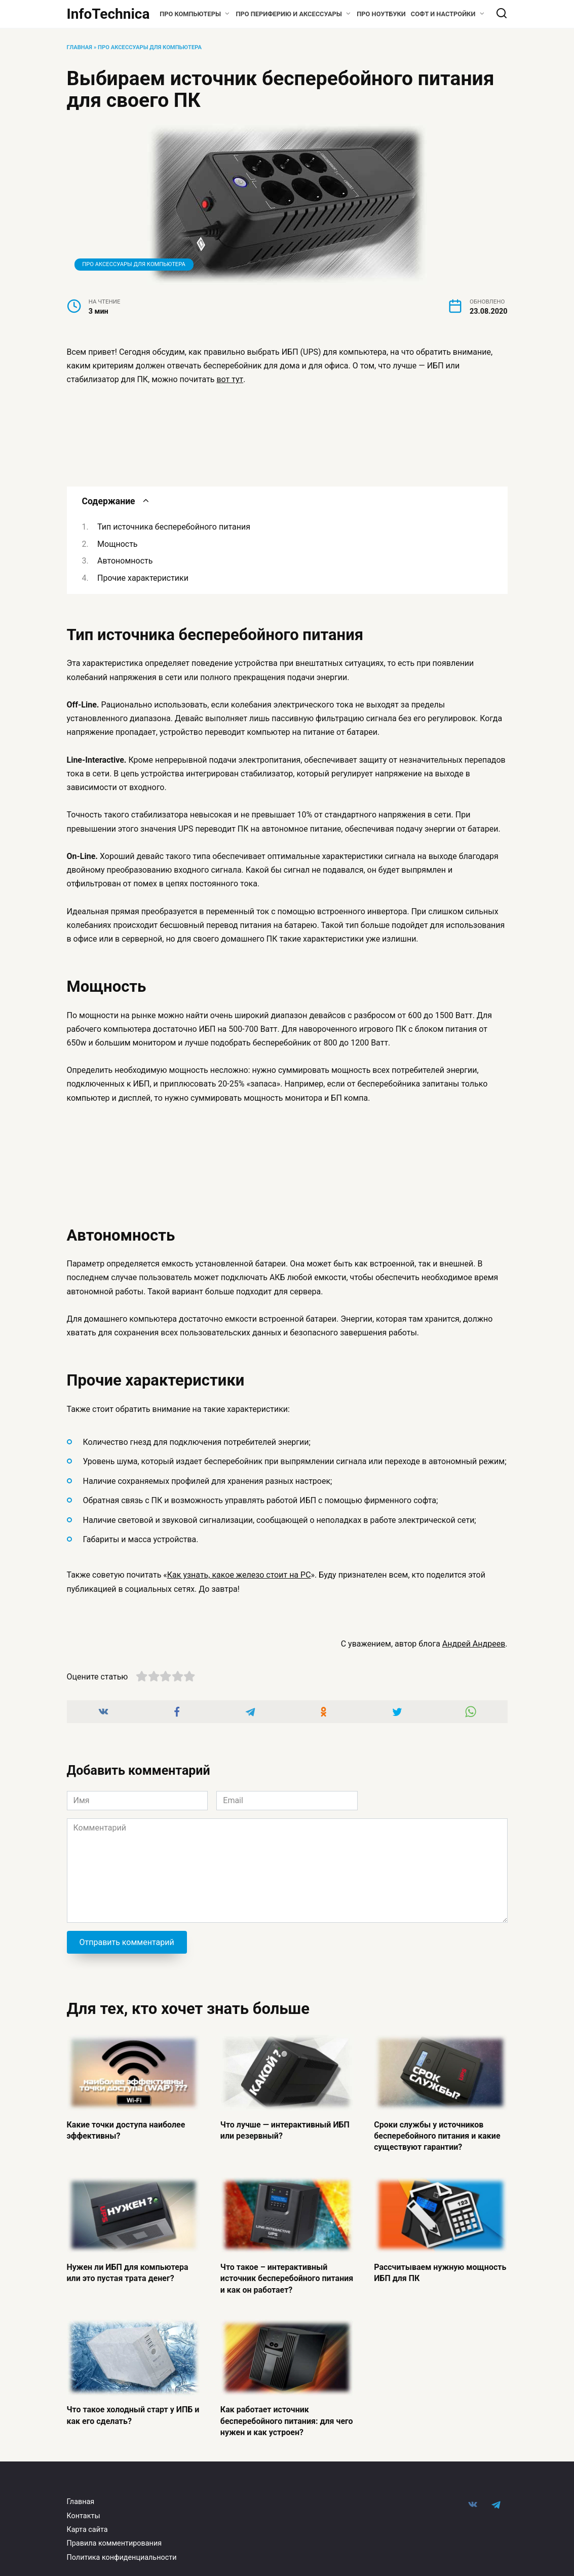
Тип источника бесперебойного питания (173, 527)
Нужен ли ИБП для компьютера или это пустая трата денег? (127, 2272)
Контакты (83, 2516)
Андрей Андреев (473, 1644)
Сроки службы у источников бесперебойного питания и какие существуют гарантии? (437, 2135)
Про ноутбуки (381, 14)
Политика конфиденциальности (122, 2557)
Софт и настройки (443, 14)
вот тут (229, 379)
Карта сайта (87, 2529)
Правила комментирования (114, 2543)
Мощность (117, 544)
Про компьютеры (190, 14)
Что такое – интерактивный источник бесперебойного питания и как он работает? (286, 2278)
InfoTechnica (108, 14)
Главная (79, 47)
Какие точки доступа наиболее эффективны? (126, 2129)
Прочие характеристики (142, 578)
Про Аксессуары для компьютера (150, 47)
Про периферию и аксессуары (289, 14)
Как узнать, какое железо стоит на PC (239, 1575)
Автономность (124, 561)
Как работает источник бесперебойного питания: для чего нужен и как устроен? (286, 2421)
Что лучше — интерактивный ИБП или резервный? (285, 2129)
